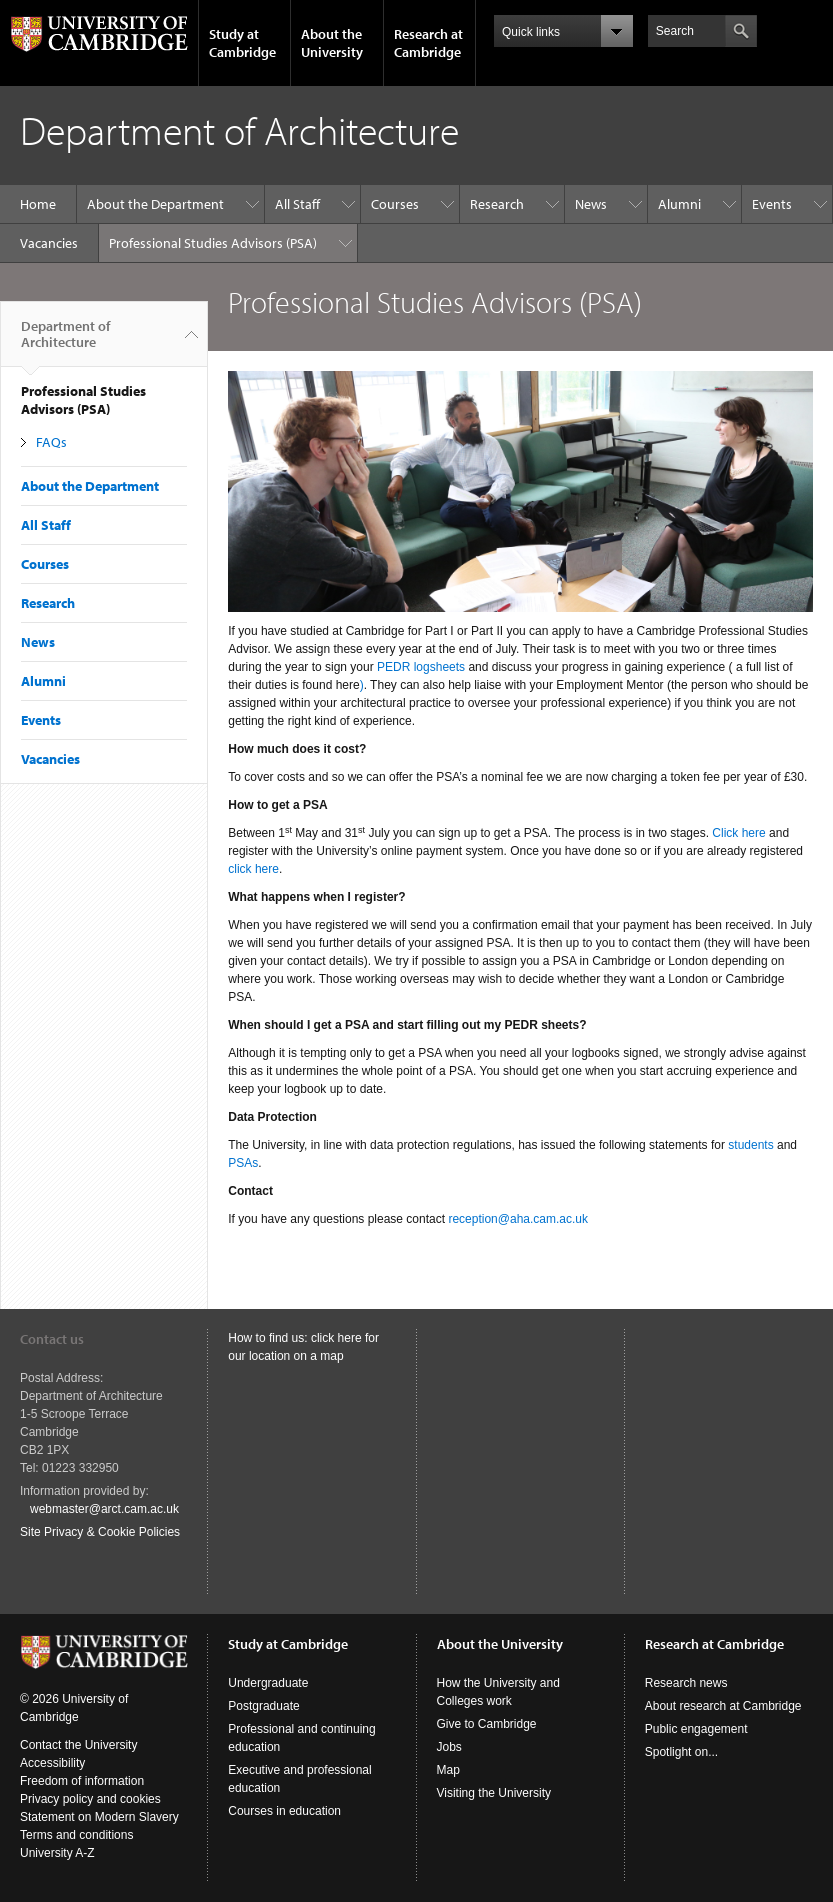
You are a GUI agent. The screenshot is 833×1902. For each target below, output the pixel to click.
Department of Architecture (65, 342)
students (750, 1145)
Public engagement (696, 1729)
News (591, 204)
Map (448, 1770)
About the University (332, 43)
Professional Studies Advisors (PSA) (213, 243)
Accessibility (52, 1763)
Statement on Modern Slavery (99, 1817)
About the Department (155, 204)
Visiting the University (494, 1793)
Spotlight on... (681, 1752)
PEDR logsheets (421, 667)
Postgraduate (263, 1706)
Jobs (449, 1747)
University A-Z (57, 1853)
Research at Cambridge (428, 43)
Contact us (52, 1339)
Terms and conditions (76, 1835)
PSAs (243, 1163)
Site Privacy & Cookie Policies (100, 1532)
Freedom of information (82, 1781)
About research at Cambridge (723, 1706)
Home (38, 204)
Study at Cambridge (242, 43)
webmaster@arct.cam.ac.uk (104, 1509)
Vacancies (49, 243)
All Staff (297, 204)
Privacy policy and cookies (90, 1799)
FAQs (51, 442)
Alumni (679, 204)
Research (497, 204)
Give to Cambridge (487, 1724)
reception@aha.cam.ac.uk (518, 1219)
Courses (395, 204)
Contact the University (78, 1745)
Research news (686, 1683)
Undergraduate (268, 1683)
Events (772, 204)
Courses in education (284, 1811)
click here (253, 869)
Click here (738, 833)
